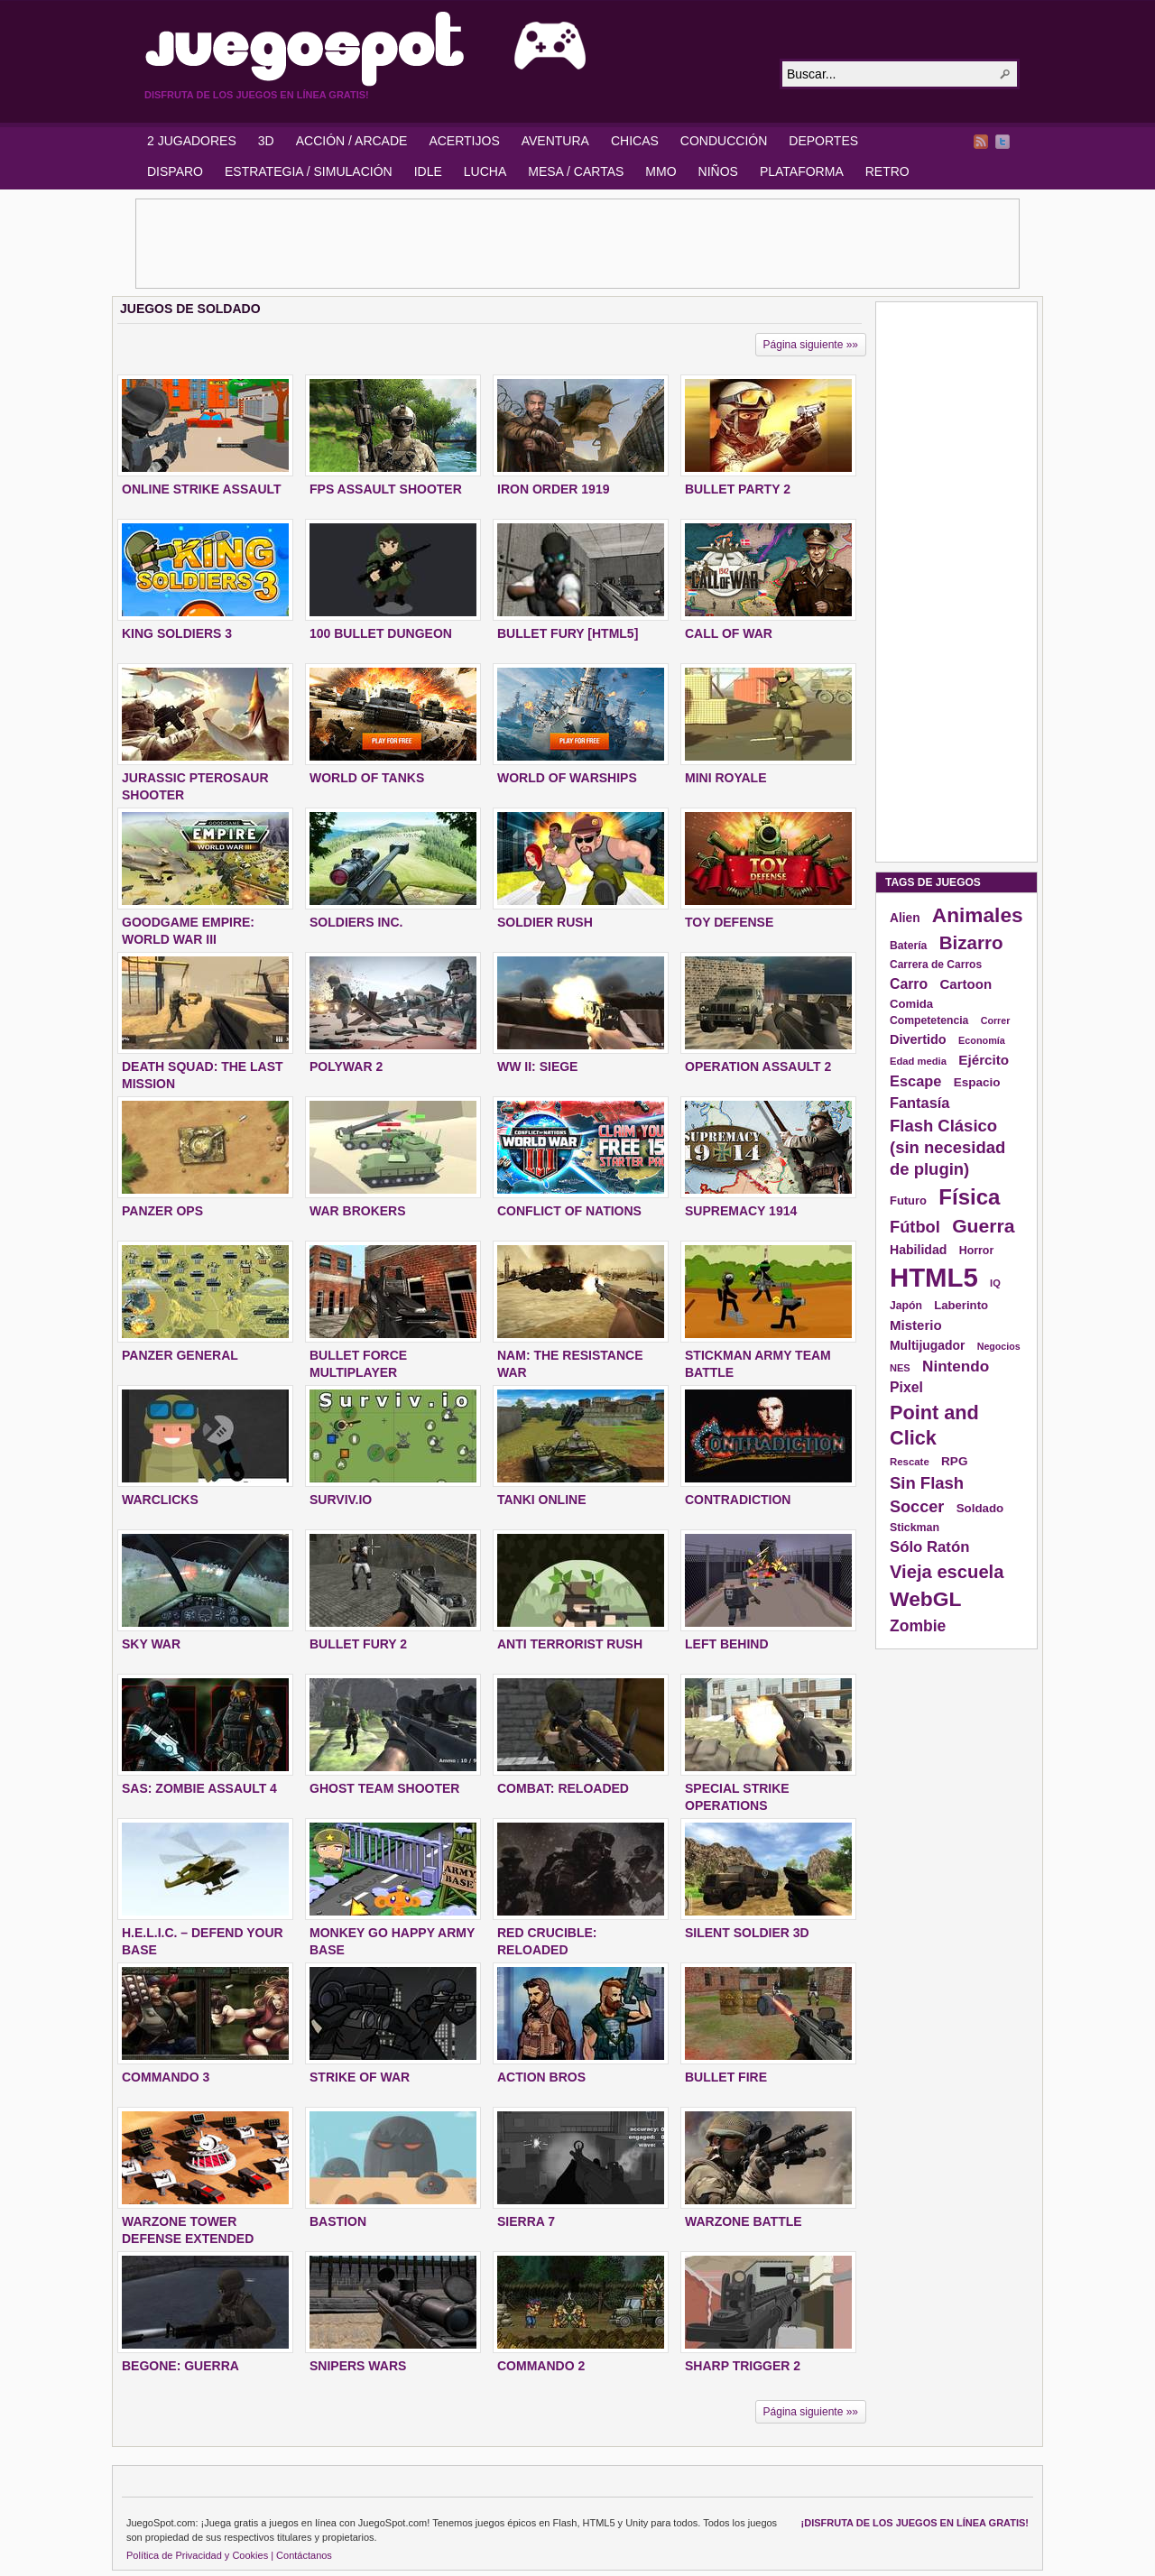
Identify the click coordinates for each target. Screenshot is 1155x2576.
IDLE (428, 171)
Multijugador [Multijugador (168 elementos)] (927, 1345)
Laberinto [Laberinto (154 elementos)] (961, 1305)
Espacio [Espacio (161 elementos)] (977, 1082)
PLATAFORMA (802, 171)
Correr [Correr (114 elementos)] (996, 1020)
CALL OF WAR (728, 633)
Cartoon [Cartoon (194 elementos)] (965, 984)
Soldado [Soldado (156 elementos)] (980, 1508)
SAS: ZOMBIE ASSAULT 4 (199, 1788)
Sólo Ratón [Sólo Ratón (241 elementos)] (929, 1547)
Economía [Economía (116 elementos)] (981, 1040)
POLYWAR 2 (346, 1066)
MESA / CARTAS (576, 171)
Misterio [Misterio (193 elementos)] (916, 1325)
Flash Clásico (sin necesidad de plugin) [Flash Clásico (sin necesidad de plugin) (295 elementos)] (947, 1147)
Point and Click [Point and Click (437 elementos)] (934, 1425)
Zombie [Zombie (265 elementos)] (918, 1626)
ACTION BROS (541, 2077)
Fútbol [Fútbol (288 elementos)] (915, 1226)
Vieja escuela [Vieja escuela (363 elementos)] (946, 1572)
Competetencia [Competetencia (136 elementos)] (929, 1020)
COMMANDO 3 (165, 2077)
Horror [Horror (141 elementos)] (976, 1250)
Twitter (1002, 141)
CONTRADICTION (737, 1499)
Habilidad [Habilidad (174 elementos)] (918, 1249)
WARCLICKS (160, 1499)
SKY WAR (151, 1644)
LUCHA (485, 171)
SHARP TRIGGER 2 (742, 2366)
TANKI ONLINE (542, 1499)
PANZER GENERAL (180, 1355)
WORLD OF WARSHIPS (567, 778)
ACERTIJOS (464, 141)
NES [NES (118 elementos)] (900, 1367)
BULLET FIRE (726, 2077)
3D (266, 141)
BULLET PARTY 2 (737, 489)
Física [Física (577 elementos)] (969, 1197)
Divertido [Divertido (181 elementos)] (918, 1039)
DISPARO (175, 171)
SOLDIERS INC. (356, 922)
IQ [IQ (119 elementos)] (995, 1283)
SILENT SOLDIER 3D (747, 1932)
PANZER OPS (162, 1211)
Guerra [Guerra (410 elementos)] (983, 1225)
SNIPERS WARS (358, 2366)
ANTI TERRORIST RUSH (569, 1644)
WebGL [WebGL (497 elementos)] (926, 1599)
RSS (981, 141)
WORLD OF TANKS (367, 778)
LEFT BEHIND (727, 1644)
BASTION (338, 2221)
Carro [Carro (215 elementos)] (909, 984)
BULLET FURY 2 (358, 1644)
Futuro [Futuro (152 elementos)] (908, 1200)
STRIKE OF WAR (360, 2077)
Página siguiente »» (810, 344)
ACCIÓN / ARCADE (352, 141)
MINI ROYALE (726, 778)
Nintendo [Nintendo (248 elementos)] (955, 1366)
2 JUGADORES (191, 141)
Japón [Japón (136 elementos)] (906, 1305)
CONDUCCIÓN (723, 141)
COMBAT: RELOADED (563, 1788)
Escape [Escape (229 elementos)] (915, 1081)
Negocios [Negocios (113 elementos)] (999, 1346)
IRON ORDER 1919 (553, 489)
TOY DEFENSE (729, 922)
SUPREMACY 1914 (741, 1211)
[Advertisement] (577, 243)
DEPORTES (823, 141)
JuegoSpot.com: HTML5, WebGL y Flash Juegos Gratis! (451, 49)
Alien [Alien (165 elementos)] (905, 918)
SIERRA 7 (526, 2221)
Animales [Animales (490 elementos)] (977, 915)
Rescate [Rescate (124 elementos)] (909, 1461)
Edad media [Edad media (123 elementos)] (918, 1061)
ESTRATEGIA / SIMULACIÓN (309, 171)
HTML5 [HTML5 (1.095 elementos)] (934, 1277)
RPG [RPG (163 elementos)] (954, 1461)
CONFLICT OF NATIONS (569, 1211)
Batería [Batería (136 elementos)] (908, 945)
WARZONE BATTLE (743, 2221)
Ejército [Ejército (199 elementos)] (983, 1059)
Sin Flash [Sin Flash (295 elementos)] (927, 1482)
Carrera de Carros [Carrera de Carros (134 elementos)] (936, 964)
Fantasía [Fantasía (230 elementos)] (919, 1102)
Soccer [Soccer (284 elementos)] (917, 1507)
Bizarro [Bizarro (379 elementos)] (971, 942)
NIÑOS (718, 171)
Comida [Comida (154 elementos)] (911, 1004)
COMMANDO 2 (541, 2366)
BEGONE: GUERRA (180, 2366)
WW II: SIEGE (537, 1066)
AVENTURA (555, 141)
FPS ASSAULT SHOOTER (386, 489)
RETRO (887, 171)
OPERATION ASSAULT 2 (758, 1066)
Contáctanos (304, 2555)
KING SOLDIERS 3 (177, 633)
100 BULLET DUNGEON (381, 633)
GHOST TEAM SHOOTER (384, 1788)
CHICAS (635, 141)
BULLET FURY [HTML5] (567, 633)
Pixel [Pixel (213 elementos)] (906, 1387)
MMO (660, 171)
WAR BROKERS (358, 1211)
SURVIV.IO (341, 1499)
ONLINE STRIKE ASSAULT (202, 489)
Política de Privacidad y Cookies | (199, 2555)
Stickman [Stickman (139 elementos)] (914, 1527)
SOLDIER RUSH (545, 922)
